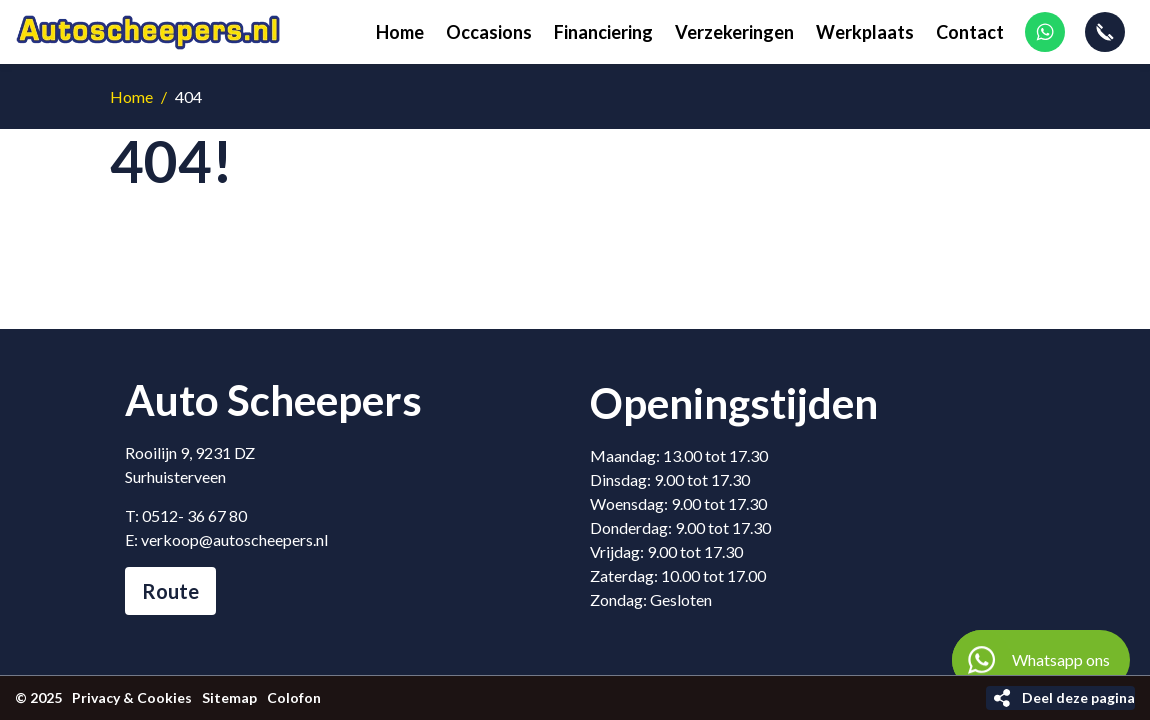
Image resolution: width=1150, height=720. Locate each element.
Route (170, 591)
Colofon (294, 697)
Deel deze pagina (1078, 697)
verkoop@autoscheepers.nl (234, 539)
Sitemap (229, 697)
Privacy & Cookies (132, 697)
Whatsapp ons (1031, 660)
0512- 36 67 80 (194, 515)
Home (131, 96)
